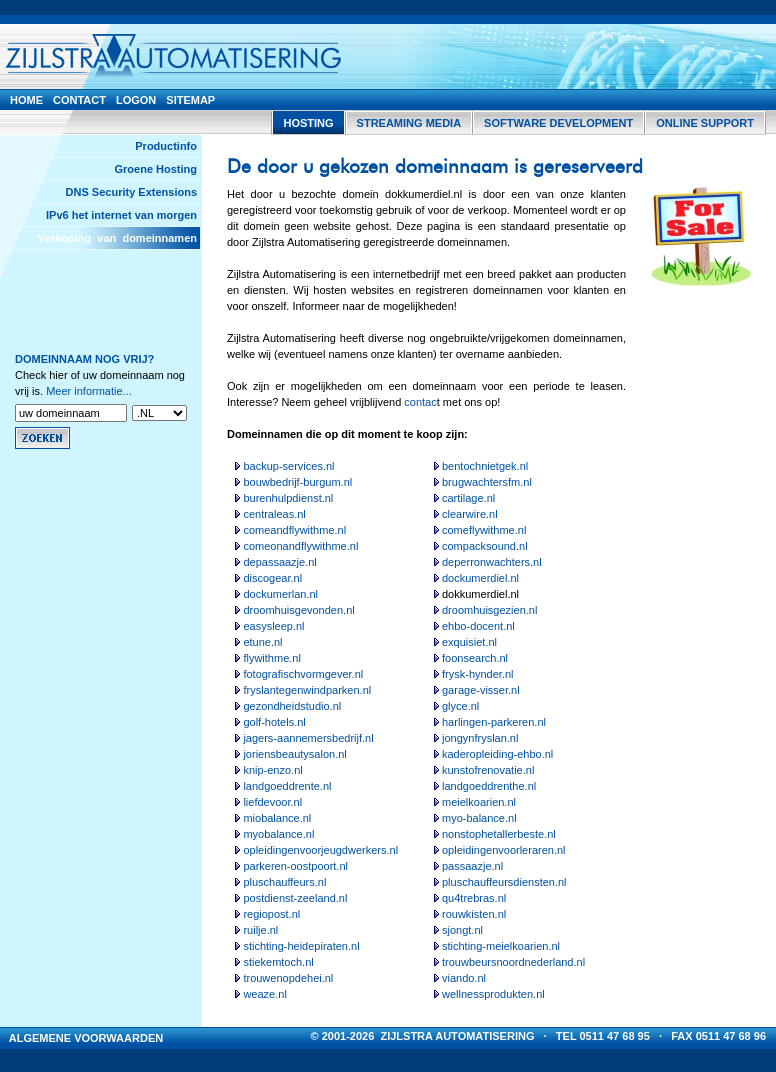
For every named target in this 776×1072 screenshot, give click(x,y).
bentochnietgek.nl (485, 466)
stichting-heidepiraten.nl (301, 946)
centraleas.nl (274, 514)
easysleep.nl (273, 626)
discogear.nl (272, 578)
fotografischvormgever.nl (303, 674)
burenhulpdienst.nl (288, 498)
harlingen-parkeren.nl (494, 722)
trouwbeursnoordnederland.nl (513, 962)
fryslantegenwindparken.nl (307, 690)
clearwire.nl (470, 514)
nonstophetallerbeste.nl (499, 834)
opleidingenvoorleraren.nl (504, 850)
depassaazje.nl (279, 562)
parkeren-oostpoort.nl (295, 866)
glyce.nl (460, 706)
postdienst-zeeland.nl (295, 898)
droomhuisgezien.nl (489, 610)
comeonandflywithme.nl (300, 546)
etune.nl (262, 642)
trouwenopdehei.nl (288, 978)
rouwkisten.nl (474, 914)
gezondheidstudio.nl (292, 706)
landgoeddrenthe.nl (489, 786)
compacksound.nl (485, 546)
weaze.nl (264, 994)
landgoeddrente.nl (287, 786)
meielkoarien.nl (479, 802)
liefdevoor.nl (272, 802)
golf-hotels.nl (274, 722)
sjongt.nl (462, 930)
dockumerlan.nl (280, 594)
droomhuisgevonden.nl (298, 610)
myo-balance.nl (479, 818)
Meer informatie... (89, 391)
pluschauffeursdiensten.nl (504, 882)
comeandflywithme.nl (294, 530)
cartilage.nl (468, 498)
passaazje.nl (472, 866)
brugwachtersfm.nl (487, 482)
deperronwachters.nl (492, 562)
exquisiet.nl (469, 642)
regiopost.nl (271, 914)
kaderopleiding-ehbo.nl (497, 754)
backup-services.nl (288, 466)
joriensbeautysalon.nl (294, 754)
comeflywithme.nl (484, 530)
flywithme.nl (271, 658)
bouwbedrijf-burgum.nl (297, 482)
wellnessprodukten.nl (493, 994)
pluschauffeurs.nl (284, 882)
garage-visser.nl (481, 690)
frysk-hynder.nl (478, 674)
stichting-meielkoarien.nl (501, 946)
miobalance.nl (277, 818)
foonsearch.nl (475, 658)
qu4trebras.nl (474, 898)
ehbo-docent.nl (478, 626)
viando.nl (464, 978)
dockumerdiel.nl (480, 578)
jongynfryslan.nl (480, 738)
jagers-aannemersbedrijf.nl (308, 738)
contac (420, 402)
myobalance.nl (278, 834)
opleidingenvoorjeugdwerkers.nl (320, 850)
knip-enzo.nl (272, 770)
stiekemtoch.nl (278, 962)
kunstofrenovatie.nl (488, 770)
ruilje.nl (260, 930)
